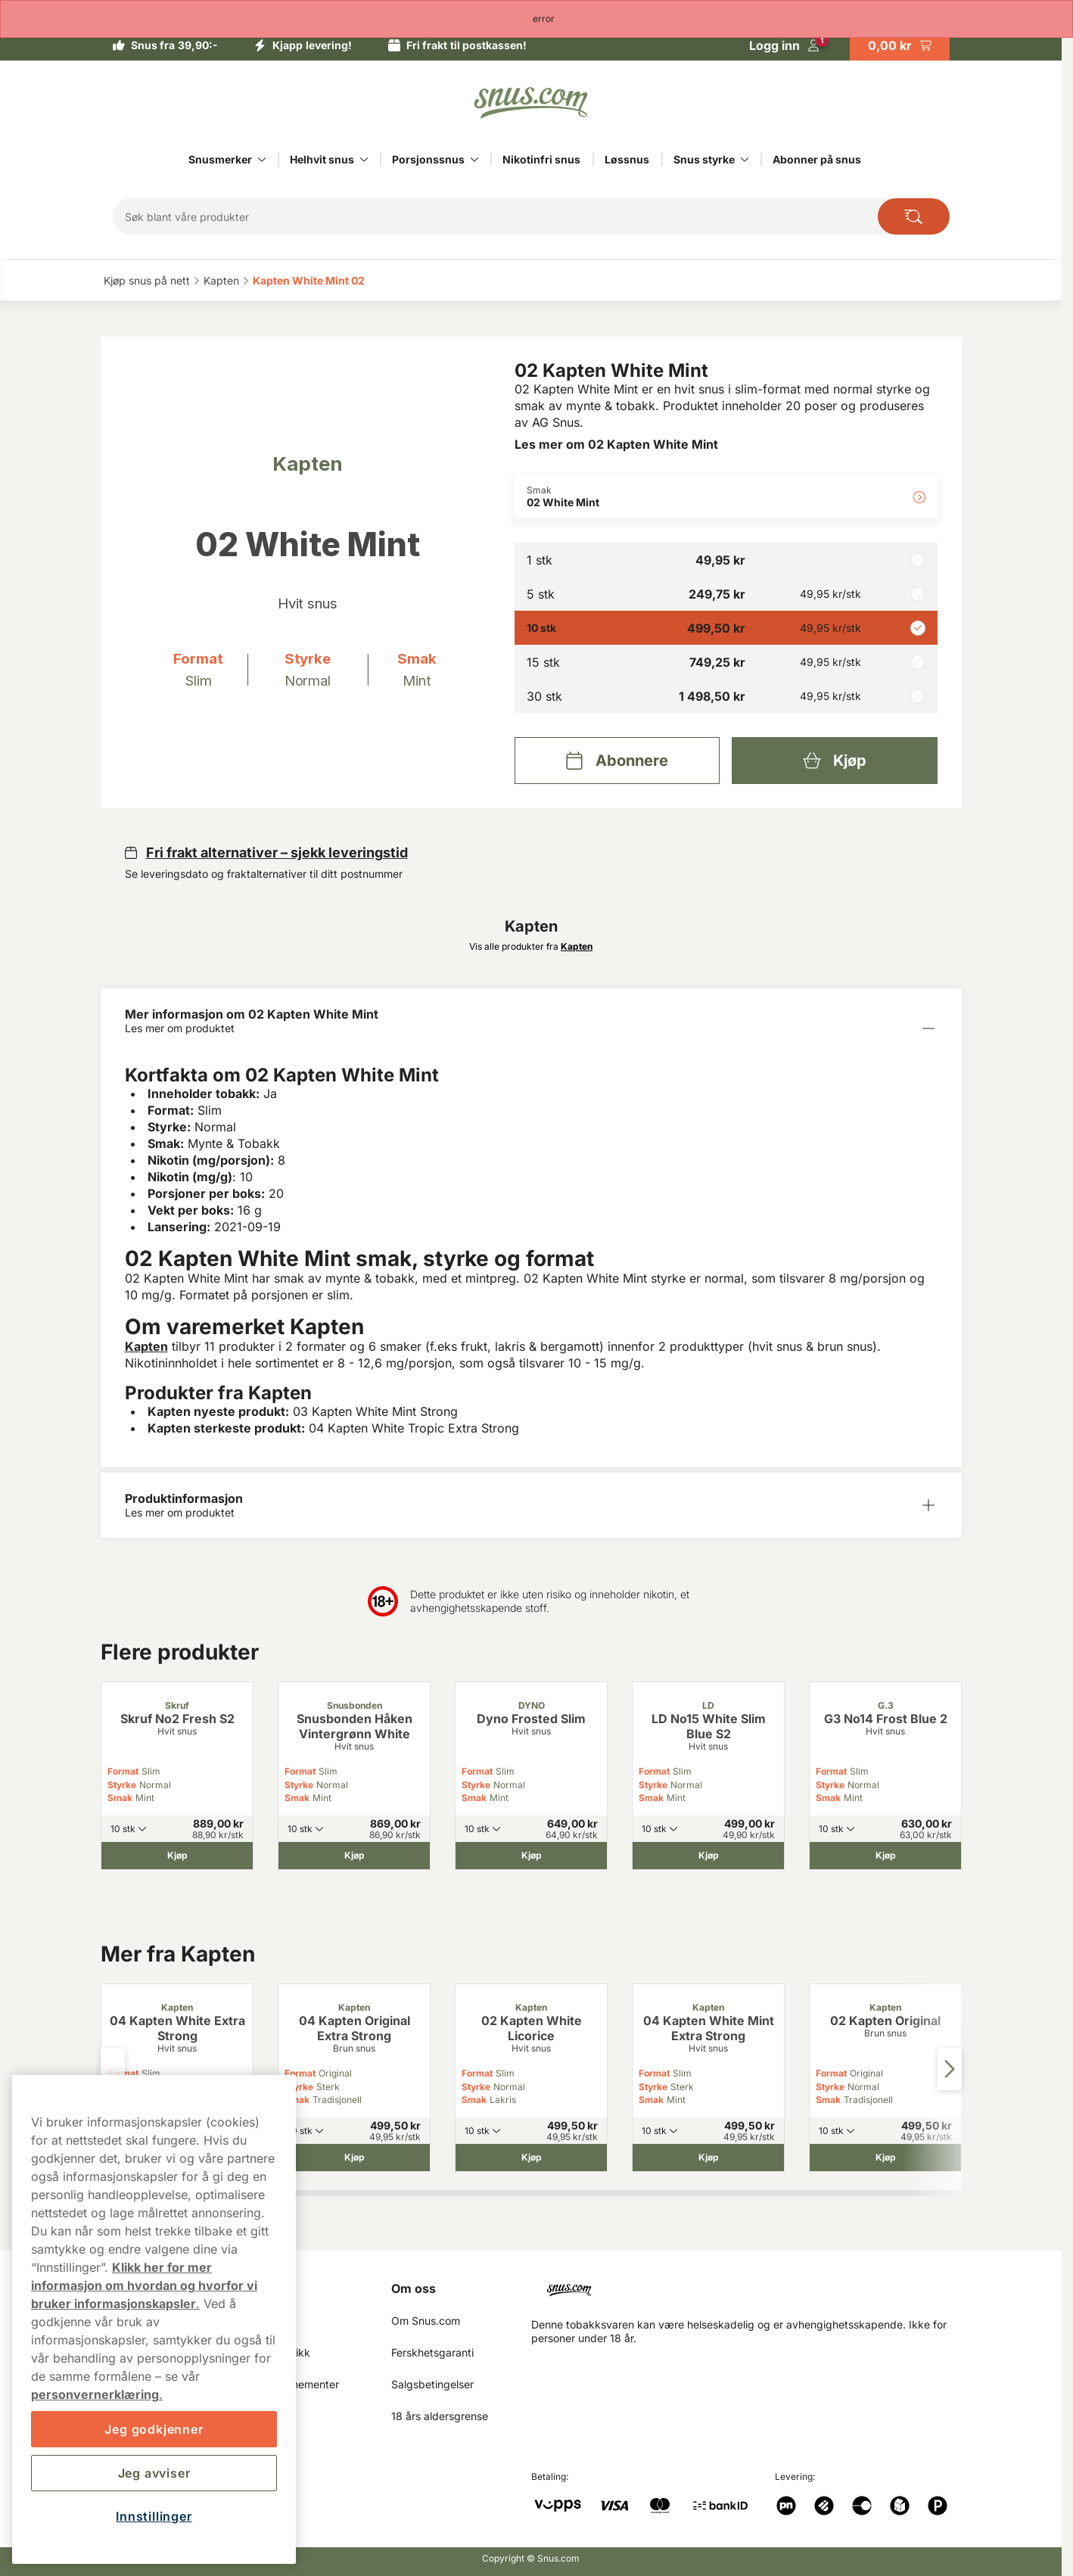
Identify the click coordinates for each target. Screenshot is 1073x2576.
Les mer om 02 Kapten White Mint (616, 444)
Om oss (413, 2288)
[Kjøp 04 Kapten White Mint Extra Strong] (708, 2157)
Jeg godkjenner (153, 2429)
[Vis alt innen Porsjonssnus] (474, 159)
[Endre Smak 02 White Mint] (726, 497)
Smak (119, 1797)
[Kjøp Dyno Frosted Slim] (531, 1855)
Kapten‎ (221, 280)
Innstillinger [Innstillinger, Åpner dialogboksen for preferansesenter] (153, 2516)
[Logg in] (784, 45)
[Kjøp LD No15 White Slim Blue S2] (708, 1855)
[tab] (408, 2193)
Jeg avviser (154, 2473)
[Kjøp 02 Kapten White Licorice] (531, 2157)
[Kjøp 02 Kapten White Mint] (834, 760)
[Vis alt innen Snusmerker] (262, 159)
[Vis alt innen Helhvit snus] (364, 159)
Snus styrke (704, 159)
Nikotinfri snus (541, 159)
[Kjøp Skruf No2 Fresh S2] (177, 1855)
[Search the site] (914, 216)
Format (122, 1771)
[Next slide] (950, 2069)
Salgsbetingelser (432, 2384)
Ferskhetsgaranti (432, 2352)
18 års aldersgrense (439, 2416)
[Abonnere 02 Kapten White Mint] (617, 760)
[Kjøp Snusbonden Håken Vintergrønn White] (354, 1855)
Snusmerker (220, 159)
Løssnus (627, 159)
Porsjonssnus (428, 159)
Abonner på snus (817, 159)
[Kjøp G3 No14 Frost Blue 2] (885, 1855)
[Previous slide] (113, 2069)
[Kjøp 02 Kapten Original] (885, 2157)
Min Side (265, 2288)
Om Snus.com (425, 2320)
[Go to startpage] (531, 103)
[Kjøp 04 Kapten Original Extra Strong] (354, 2157)
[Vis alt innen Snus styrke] (744, 159)
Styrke (121, 1784)
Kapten (146, 1346)
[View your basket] (900, 45)
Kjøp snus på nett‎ (147, 280)
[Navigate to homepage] (752, 2284)
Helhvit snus (322, 159)
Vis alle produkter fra (530, 946)
